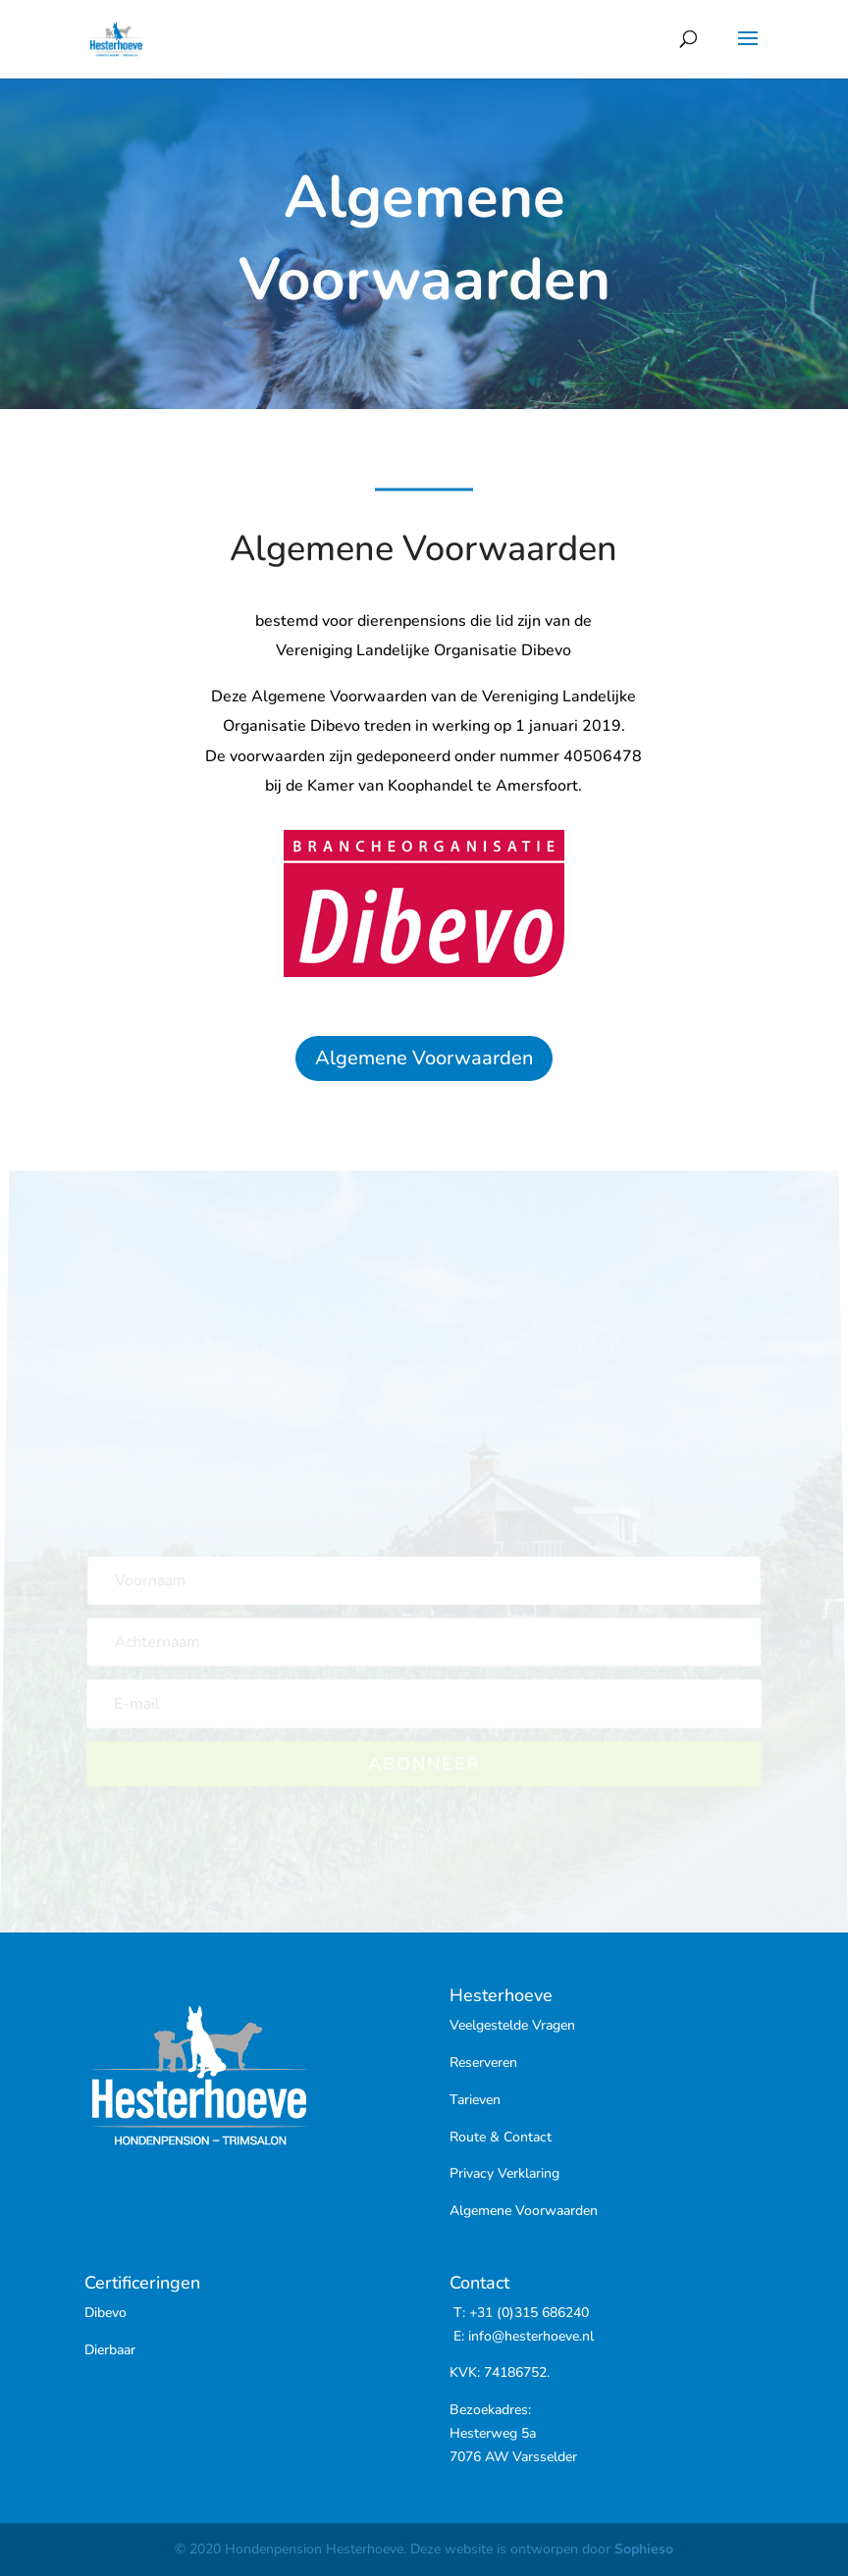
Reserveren (483, 2062)
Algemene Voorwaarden (424, 1058)
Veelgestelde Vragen (512, 2025)
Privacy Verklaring (504, 2173)
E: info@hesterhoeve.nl (522, 2336)
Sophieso (643, 2549)
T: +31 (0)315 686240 (519, 2312)
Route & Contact (501, 2137)
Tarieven (475, 2099)
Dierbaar (109, 2350)
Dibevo (105, 2312)
